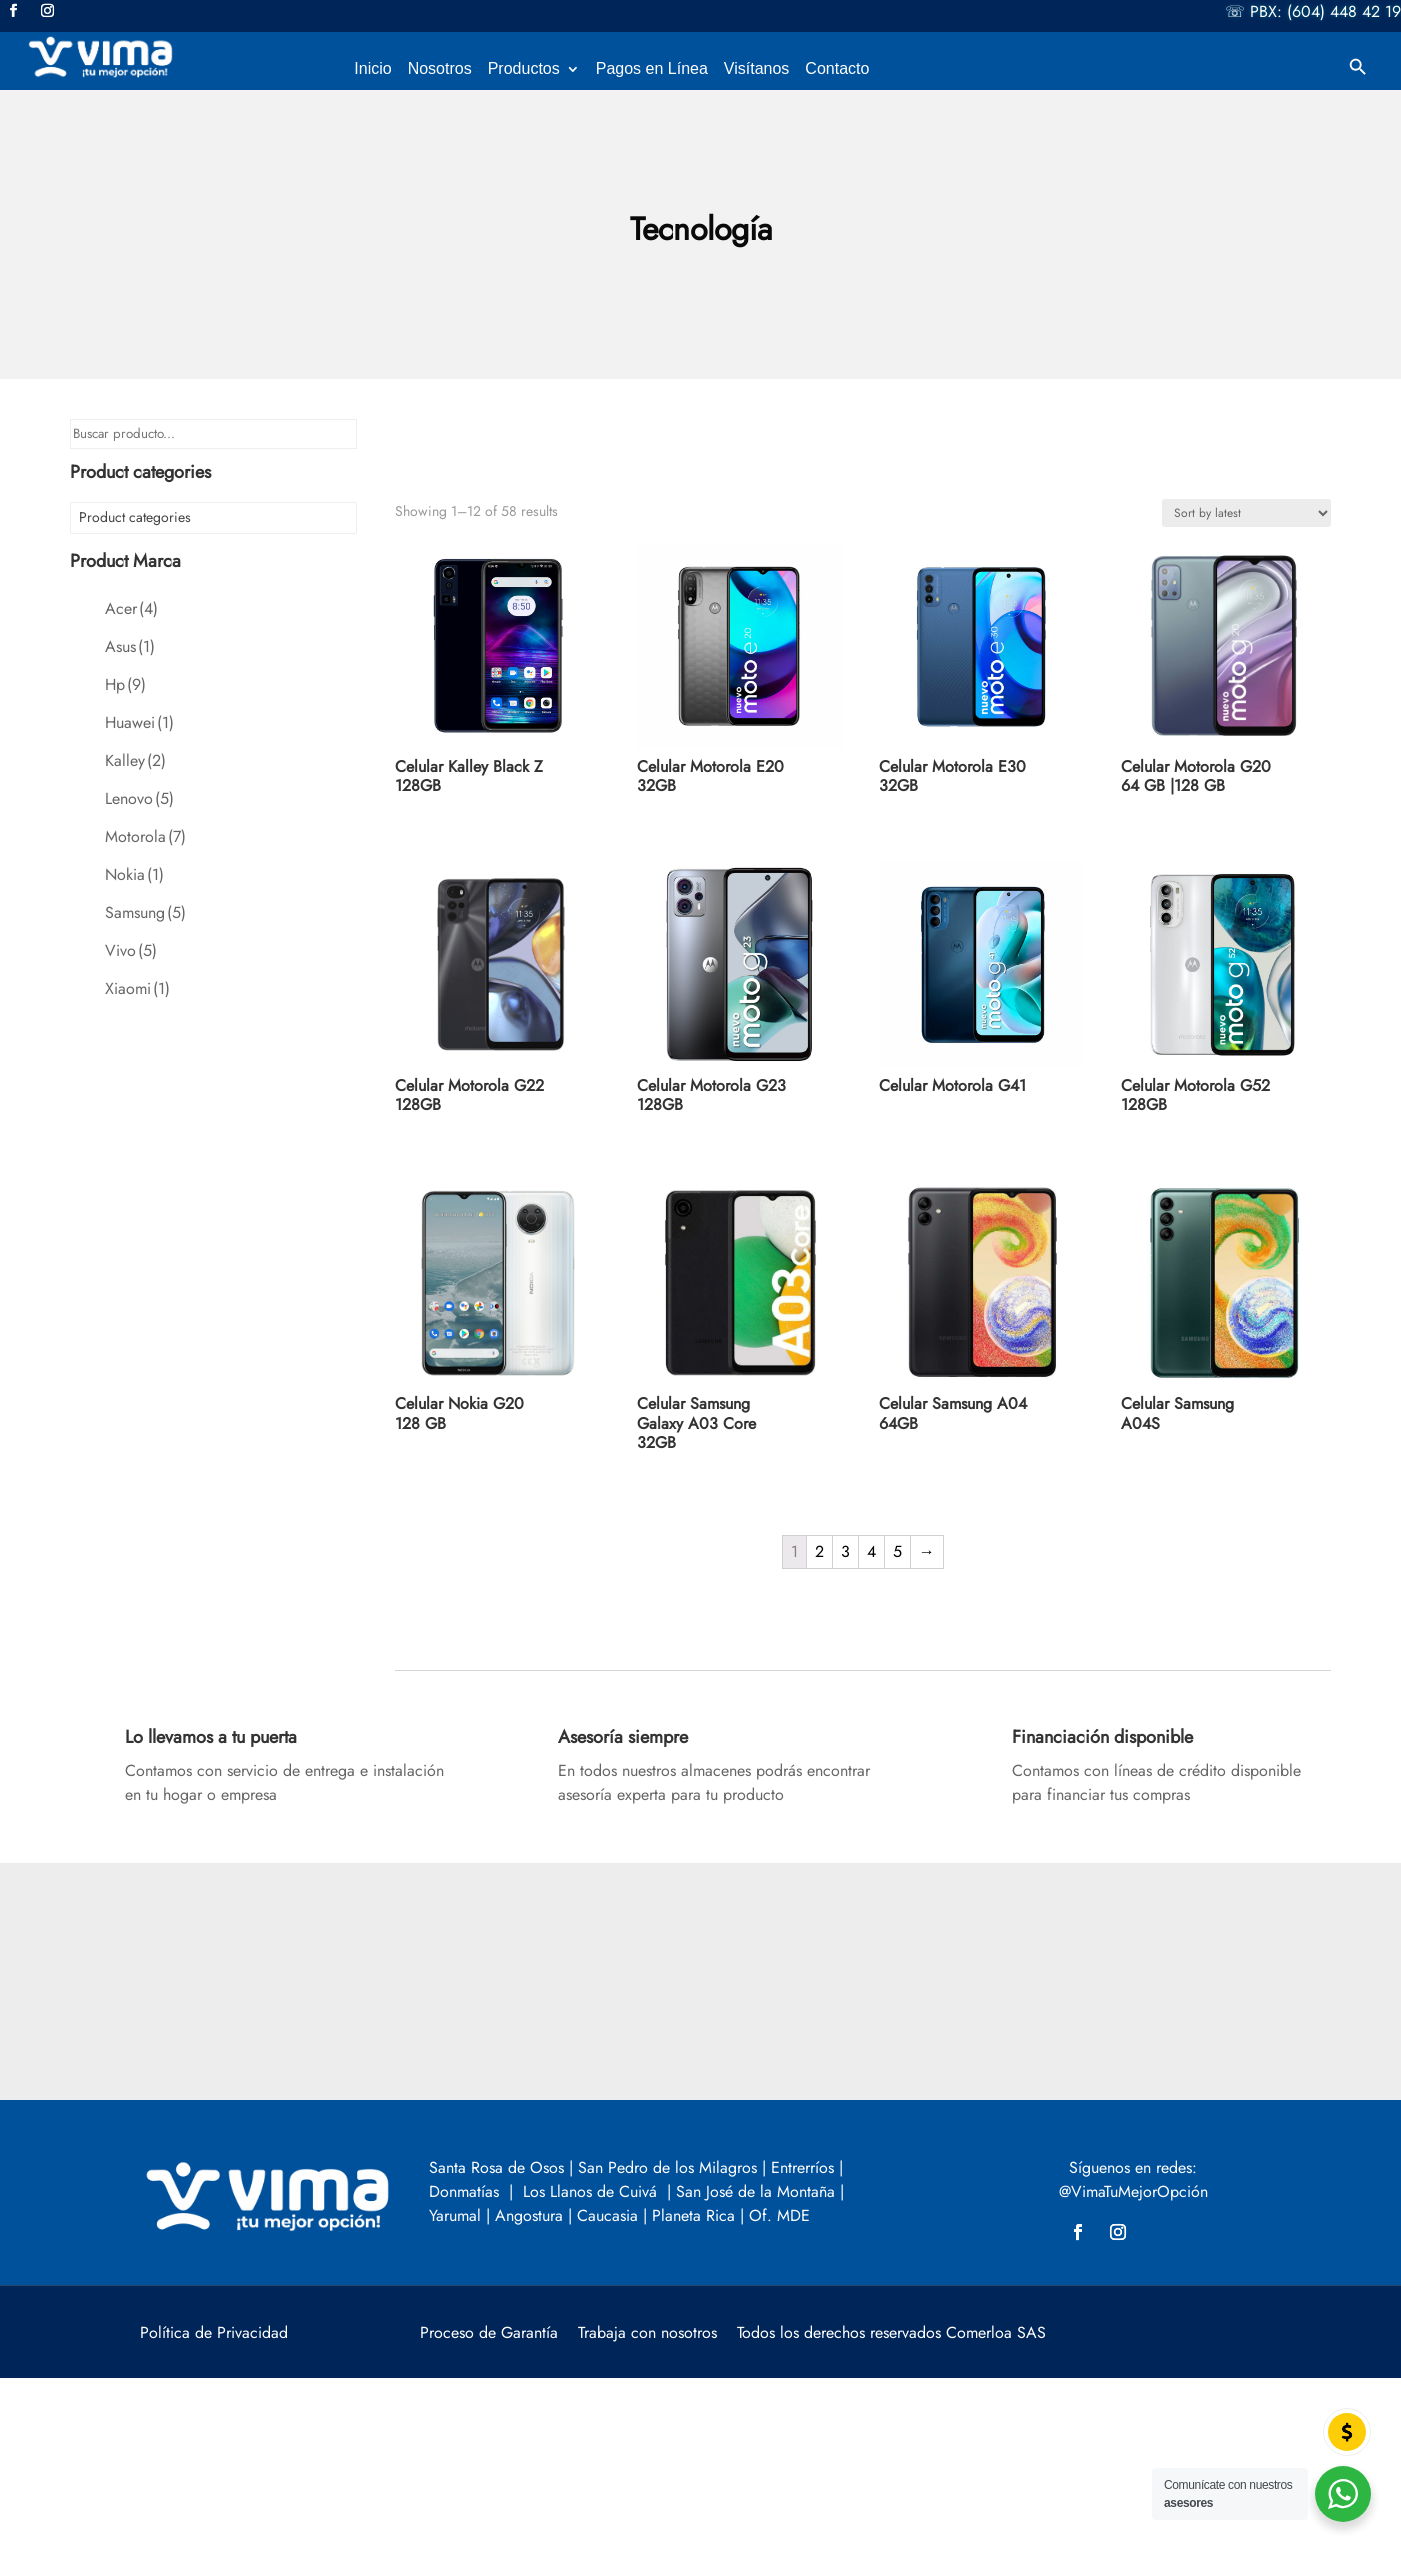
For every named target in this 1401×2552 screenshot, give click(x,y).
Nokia (134, 874)
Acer (131, 608)
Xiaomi (137, 988)
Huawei (139, 722)
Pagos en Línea (652, 69)
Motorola (145, 836)
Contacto (837, 69)
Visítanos (757, 69)
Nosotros (440, 69)
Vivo (131, 950)
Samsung (145, 912)
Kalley (135, 760)
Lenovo (139, 798)
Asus (130, 646)
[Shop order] (1246, 513)
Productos (524, 69)
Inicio (372, 69)
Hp (125, 684)
